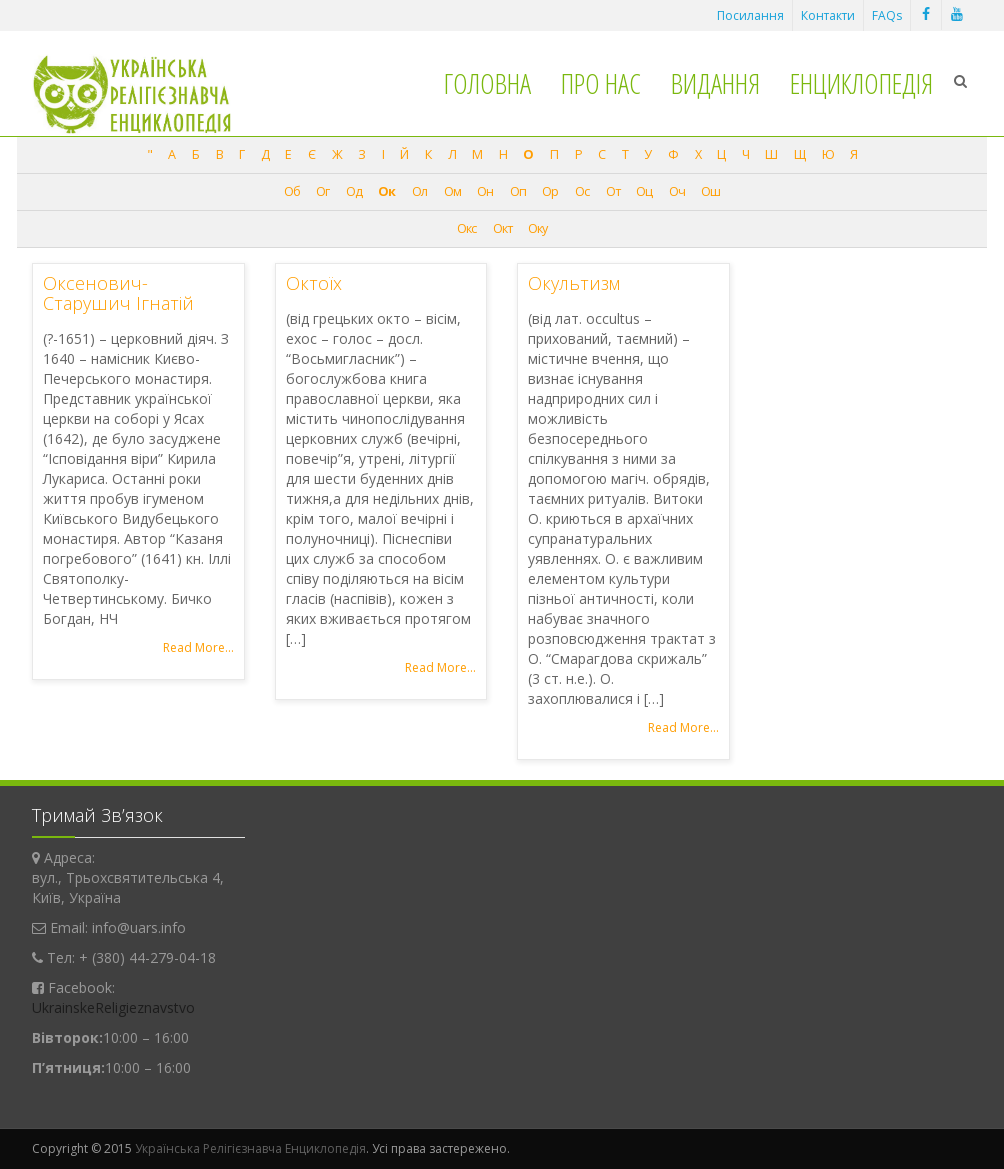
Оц (644, 191)
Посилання (750, 15)
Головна (487, 83)
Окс (466, 228)
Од (354, 191)
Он (485, 191)
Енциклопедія (861, 83)
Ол (419, 191)
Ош (710, 191)
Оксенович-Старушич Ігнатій (118, 293)
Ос (582, 191)
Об (292, 191)
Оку (537, 228)
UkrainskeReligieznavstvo (113, 1007)
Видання (715, 83)
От (613, 191)
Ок (386, 191)
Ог (322, 191)
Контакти (828, 15)
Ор (550, 191)
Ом (452, 191)
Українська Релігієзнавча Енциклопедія (250, 1148)
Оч (677, 191)
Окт (502, 228)
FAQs (887, 15)
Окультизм (574, 283)
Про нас (601, 83)
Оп (518, 191)
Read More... (198, 647)
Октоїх (314, 283)
